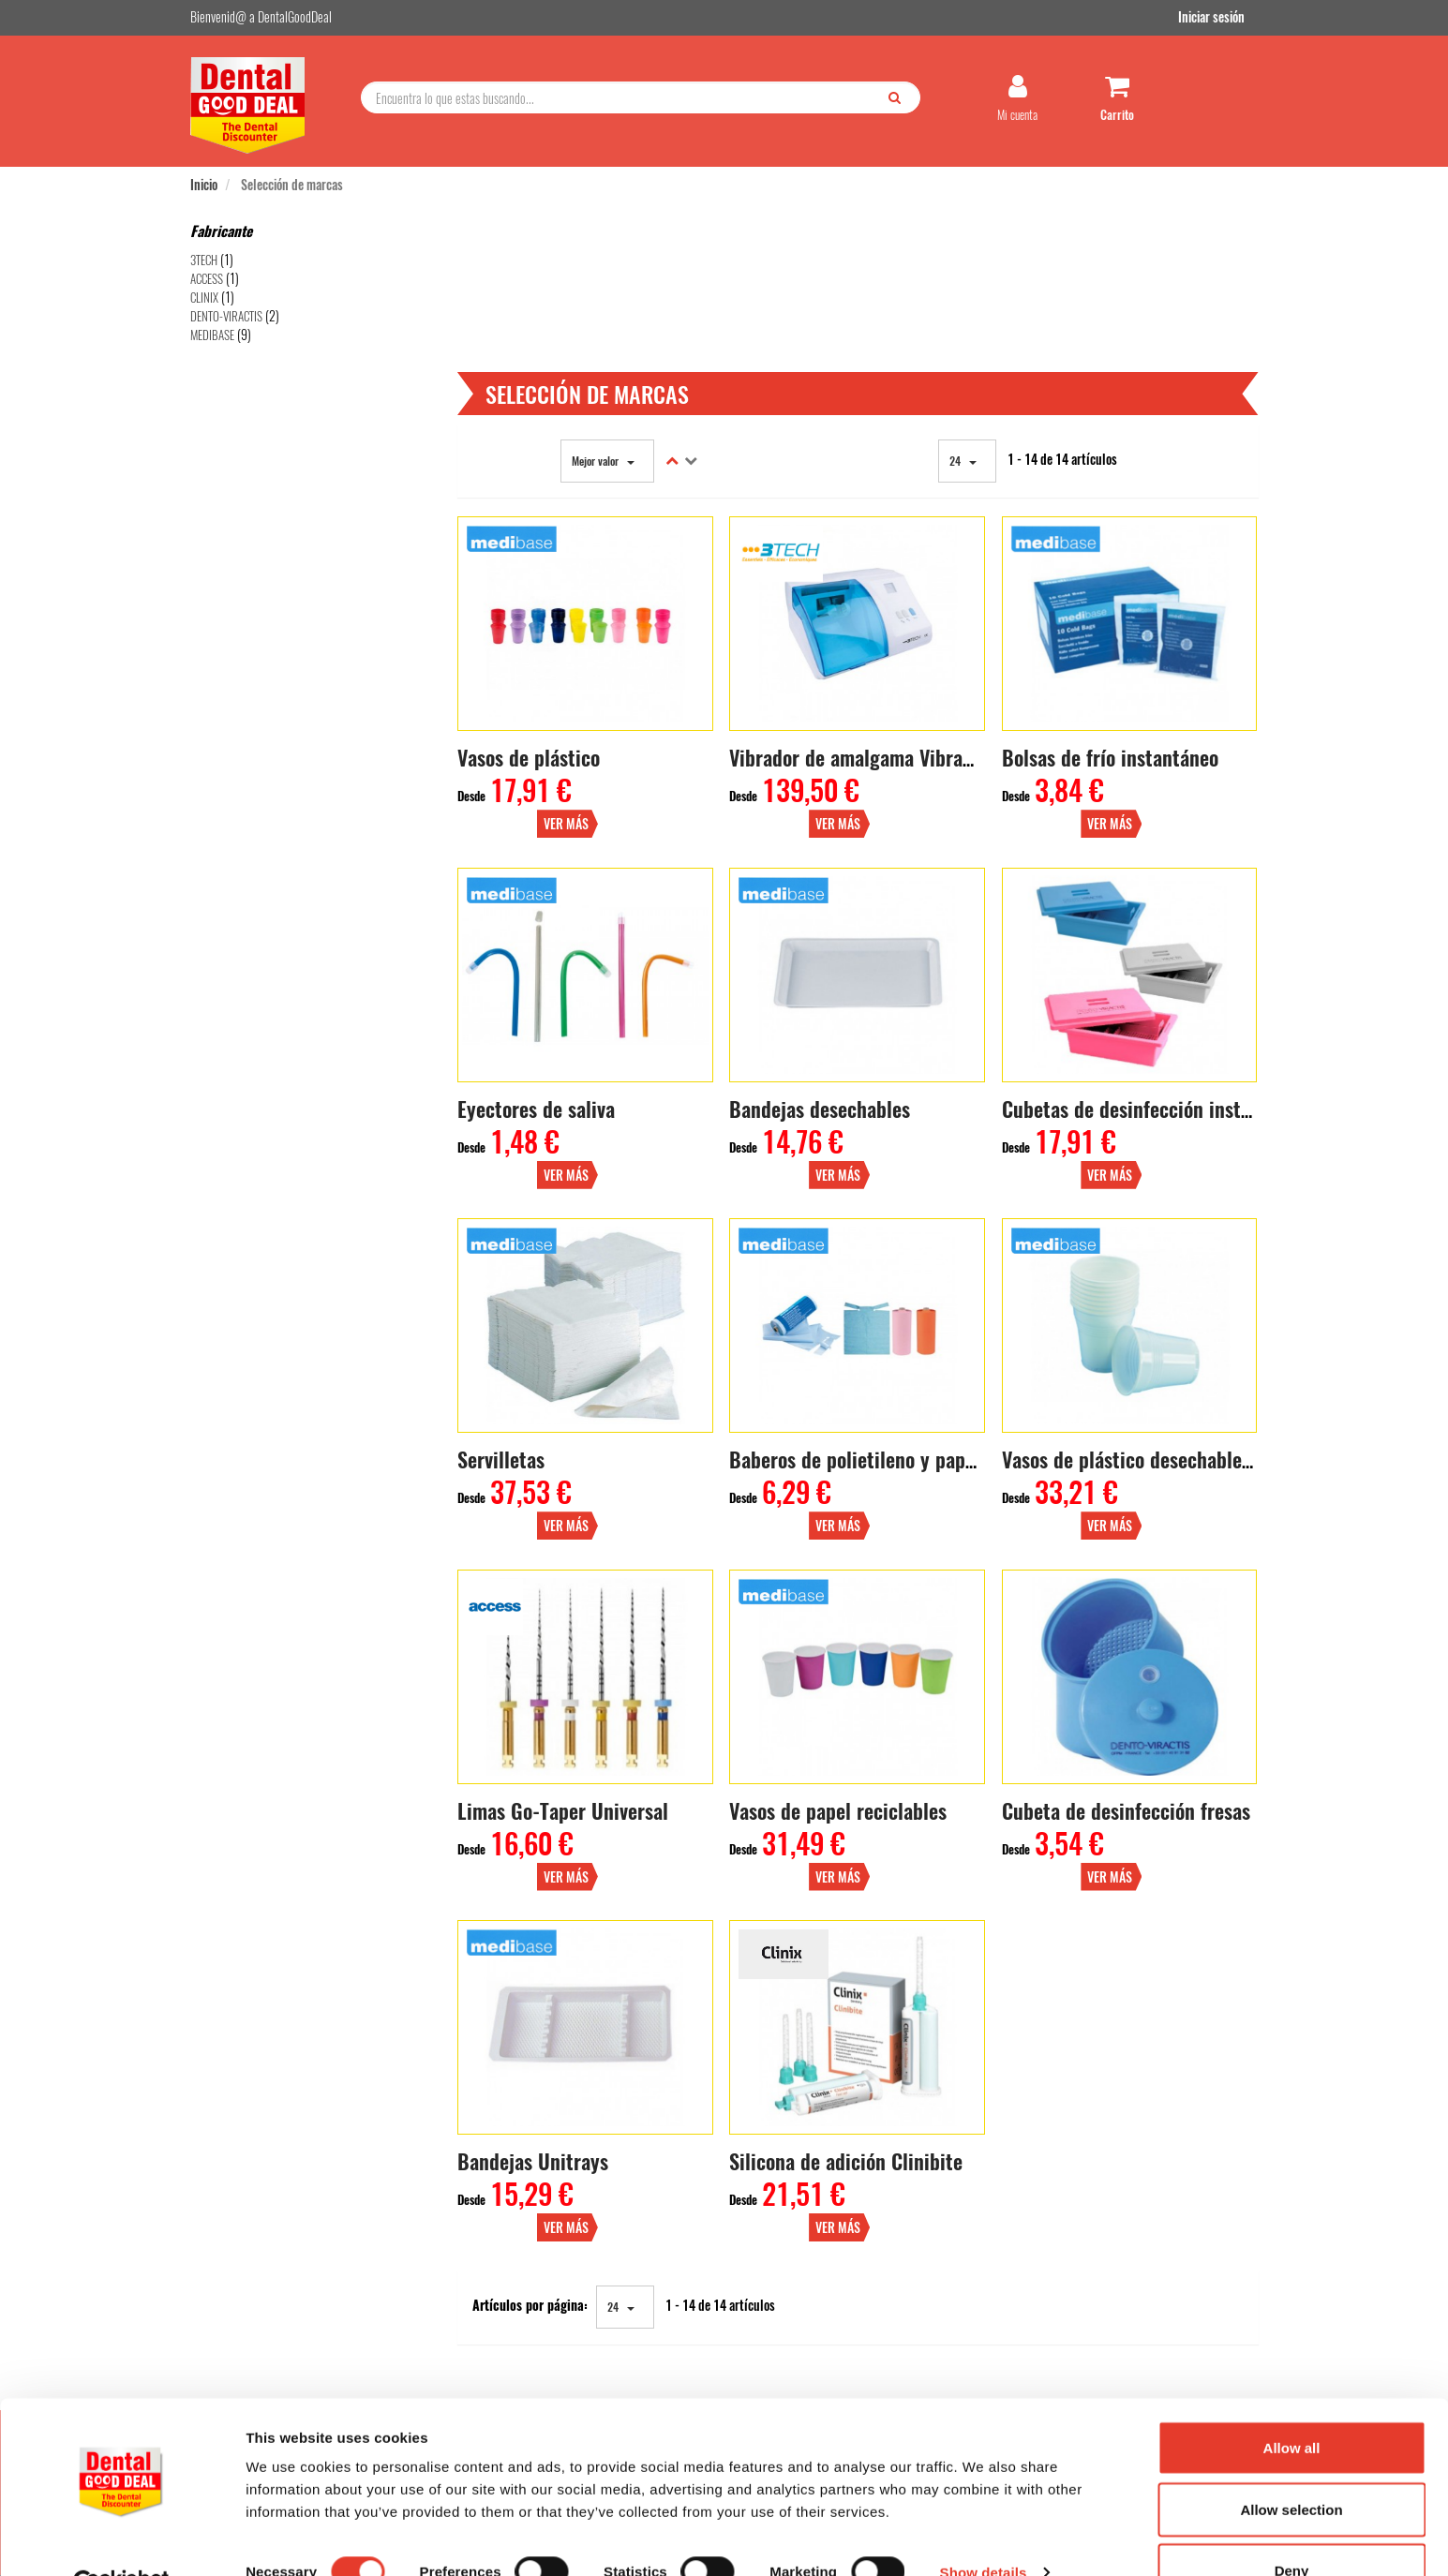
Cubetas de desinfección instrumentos (1162, 931)
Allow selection (1291, 2465)
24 (965, 312)
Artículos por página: (536, 2022)
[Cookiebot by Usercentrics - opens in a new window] (121, 2539)
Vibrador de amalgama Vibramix (865, 608)
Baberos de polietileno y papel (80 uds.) (899, 1255)
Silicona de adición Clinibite (850, 1902)
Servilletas (507, 1255)
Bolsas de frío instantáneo (1112, 608)
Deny (1292, 2526)
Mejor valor (608, 312)
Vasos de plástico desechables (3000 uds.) (1179, 1255)
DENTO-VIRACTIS (226, 319)
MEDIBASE (212, 338)
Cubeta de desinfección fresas (1128, 1579)
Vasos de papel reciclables (842, 1579)
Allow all (1292, 2403)
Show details (983, 2528)
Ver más (676, 647)
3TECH (203, 263)
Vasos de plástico (535, 608)
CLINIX (204, 300)
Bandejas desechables (824, 931)
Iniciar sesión (1225, 17)
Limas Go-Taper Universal (569, 1579)
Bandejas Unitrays (539, 1902)
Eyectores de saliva (542, 931)
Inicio (203, 188)
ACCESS (206, 282)
